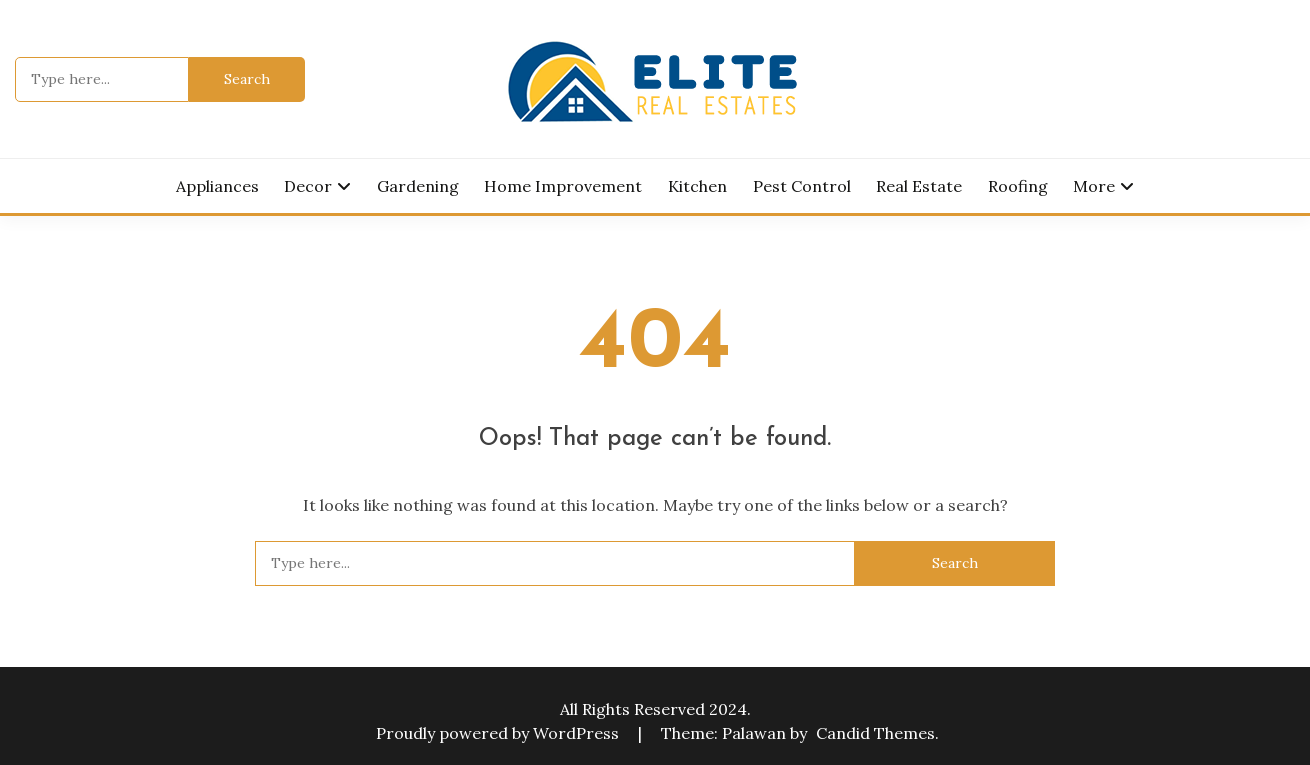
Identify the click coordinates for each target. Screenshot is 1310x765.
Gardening (418, 186)
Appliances (217, 186)
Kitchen (697, 186)
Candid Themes (875, 733)
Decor (308, 186)
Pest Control (802, 186)
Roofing (1018, 186)
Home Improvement (563, 186)
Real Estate (919, 186)
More (1094, 186)
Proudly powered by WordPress (499, 733)
